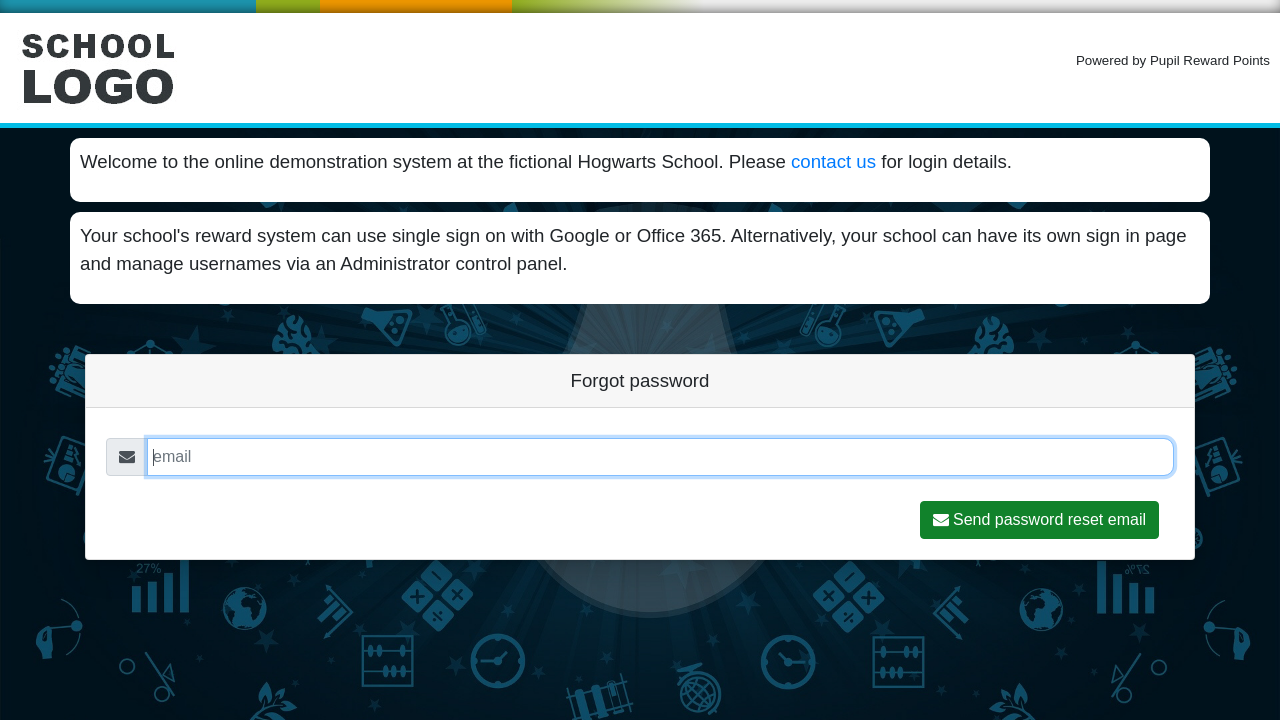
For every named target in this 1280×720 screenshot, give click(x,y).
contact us (833, 161)
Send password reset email (1039, 519)
